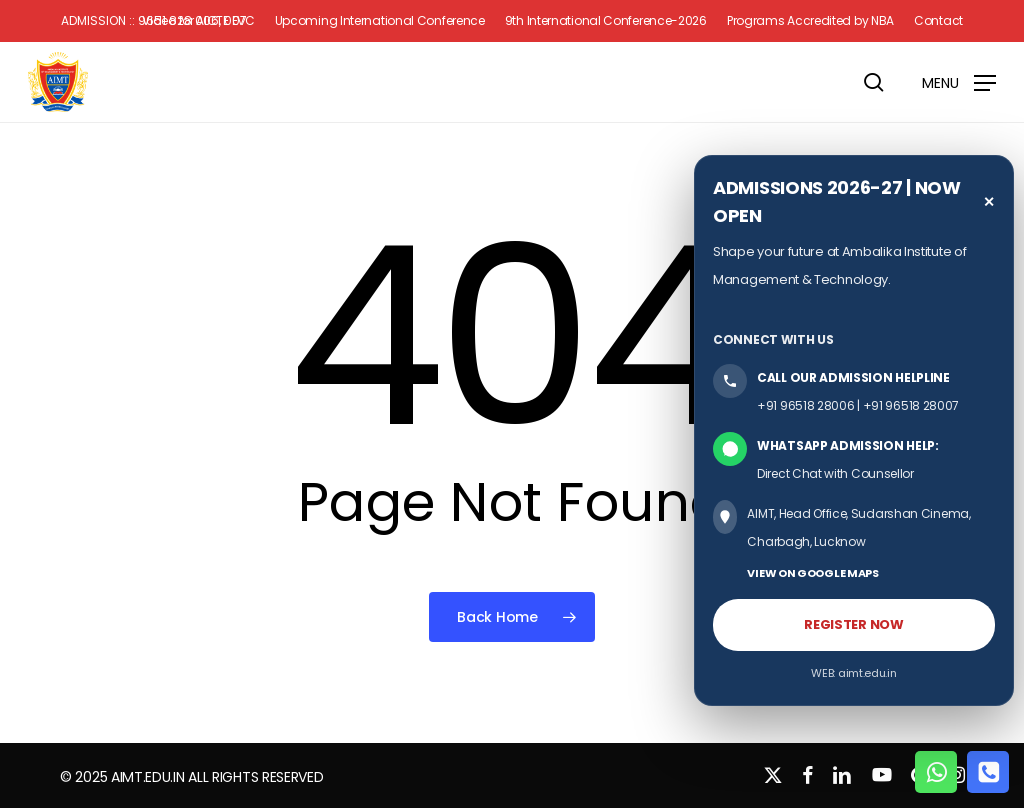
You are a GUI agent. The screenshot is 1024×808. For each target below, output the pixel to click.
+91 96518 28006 (806, 405)
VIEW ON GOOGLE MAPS (812, 573)
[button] (959, 81)
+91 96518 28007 (911, 405)
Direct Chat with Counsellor (835, 473)
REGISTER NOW (853, 624)
